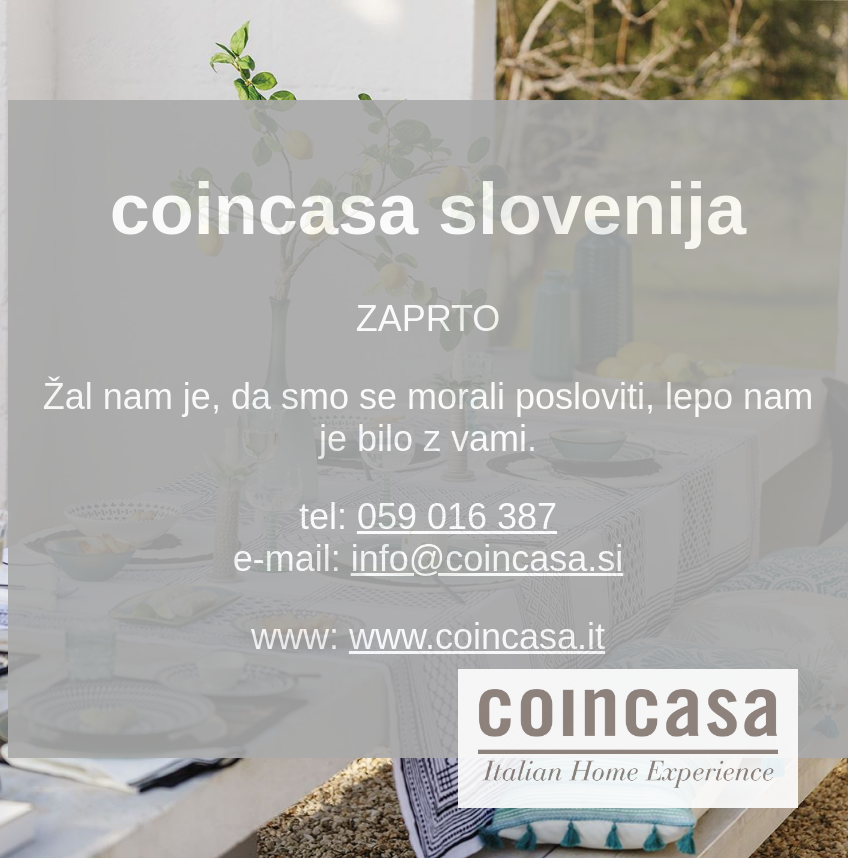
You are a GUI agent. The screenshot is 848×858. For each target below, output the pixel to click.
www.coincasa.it (477, 636)
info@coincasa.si (487, 558)
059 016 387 (457, 516)
